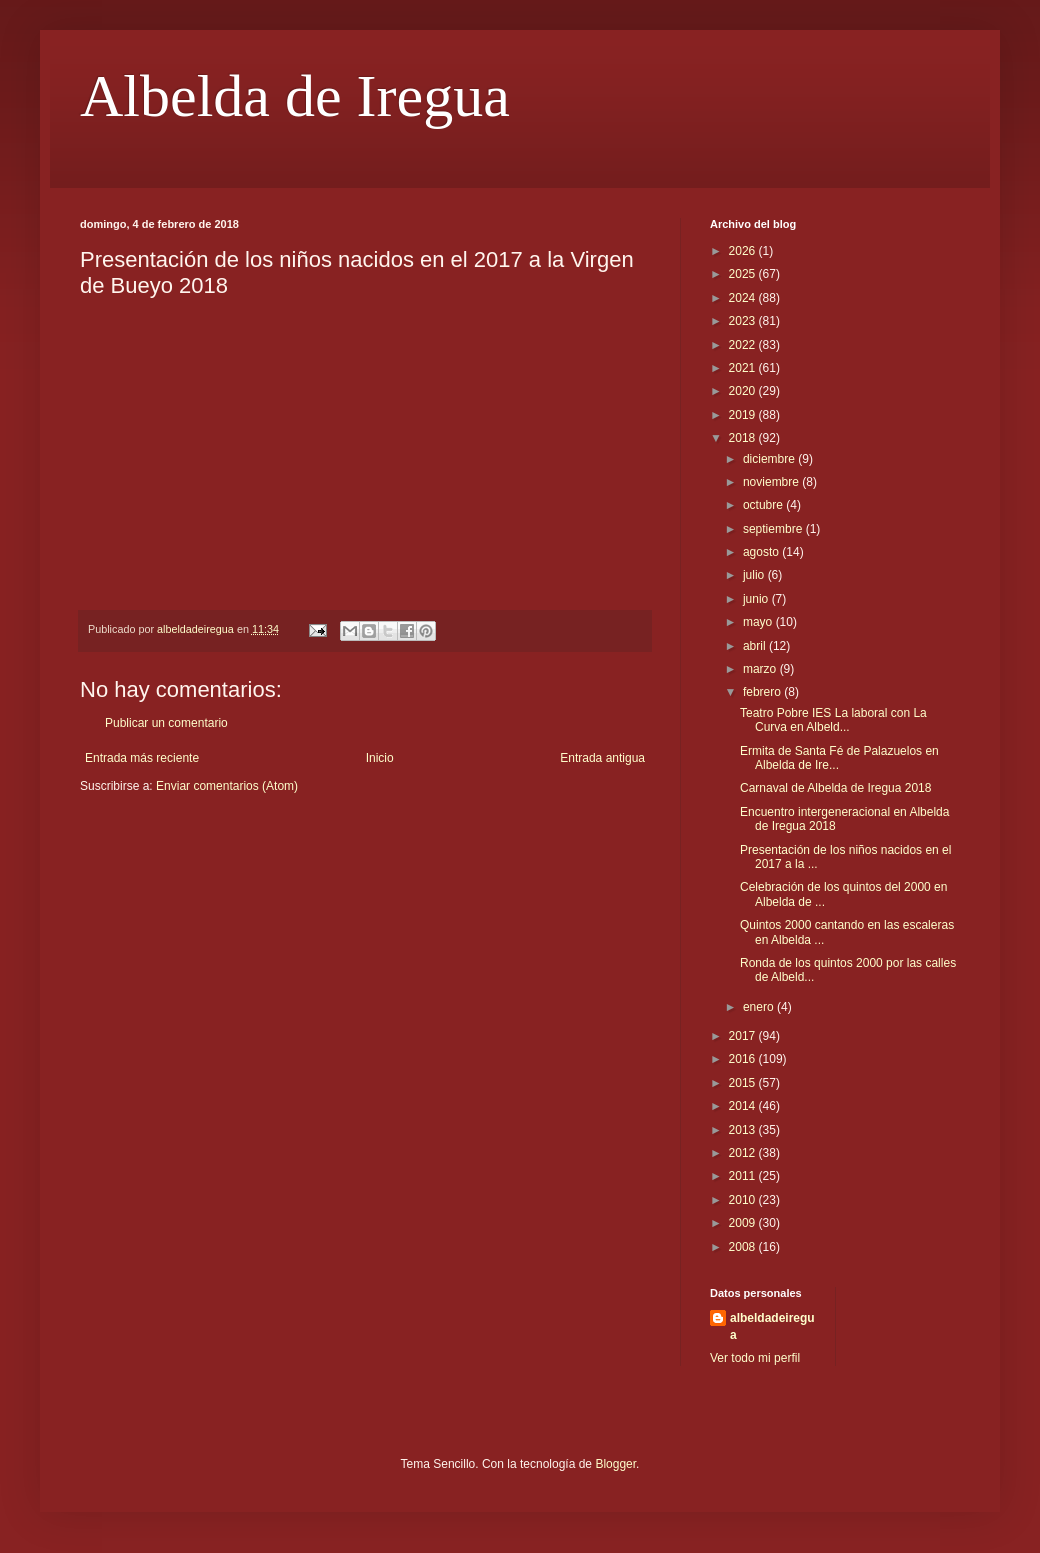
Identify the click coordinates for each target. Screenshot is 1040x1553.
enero (760, 1007)
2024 (744, 298)
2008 (744, 1247)
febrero (763, 692)
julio (755, 575)
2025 (744, 274)
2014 (744, 1106)
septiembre (774, 529)
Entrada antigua (602, 758)
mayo (759, 622)
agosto (762, 552)
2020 (744, 391)
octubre (764, 505)
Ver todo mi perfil (755, 1358)
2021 (744, 368)
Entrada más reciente (142, 758)
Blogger (615, 1464)
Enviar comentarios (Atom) (227, 786)
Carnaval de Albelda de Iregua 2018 (835, 788)
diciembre (770, 459)
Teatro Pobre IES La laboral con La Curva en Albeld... (833, 720)
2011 (744, 1176)
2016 (744, 1059)
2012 (744, 1153)
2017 (744, 1036)
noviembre (772, 482)
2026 (744, 251)
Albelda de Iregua (295, 96)
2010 (744, 1200)
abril (756, 646)
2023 (744, 321)
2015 (744, 1083)
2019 (744, 415)
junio (757, 599)
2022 (744, 345)
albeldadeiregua (772, 1326)
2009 (744, 1223)
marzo (761, 669)
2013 (744, 1130)
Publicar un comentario (166, 723)
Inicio (380, 758)
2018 (744, 438)
